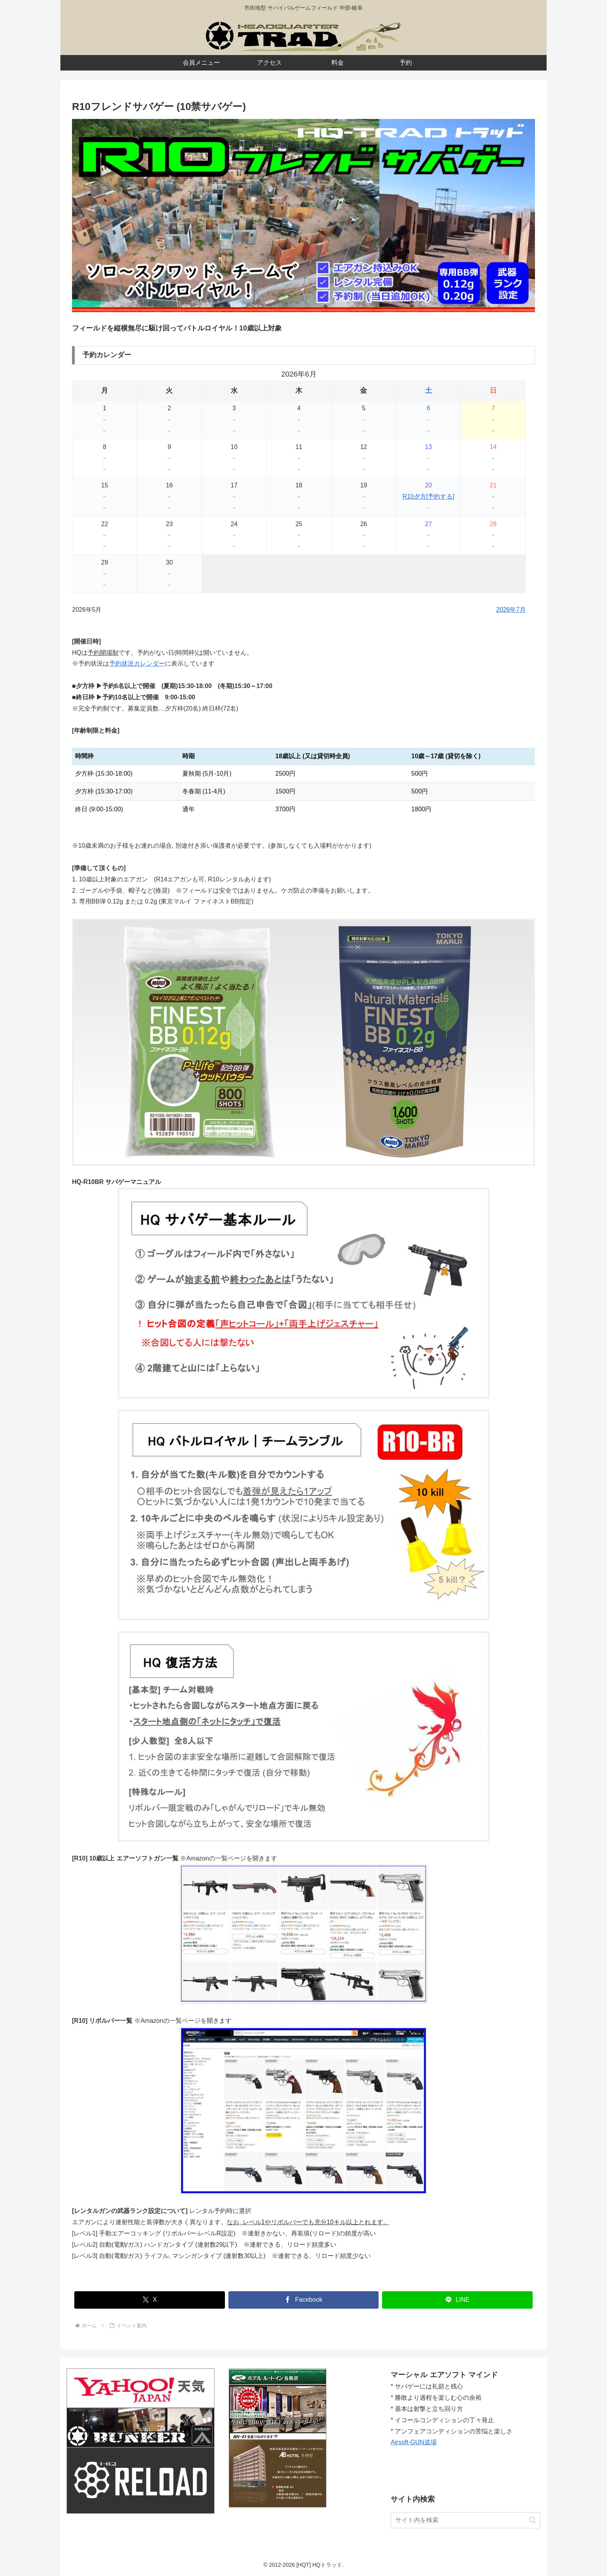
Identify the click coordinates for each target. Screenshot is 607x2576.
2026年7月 (511, 609)
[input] (465, 2520)
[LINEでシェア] (457, 2300)
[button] (532, 2520)
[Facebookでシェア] (303, 2300)
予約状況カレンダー (137, 663)
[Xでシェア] (149, 2300)
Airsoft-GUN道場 (413, 2442)
